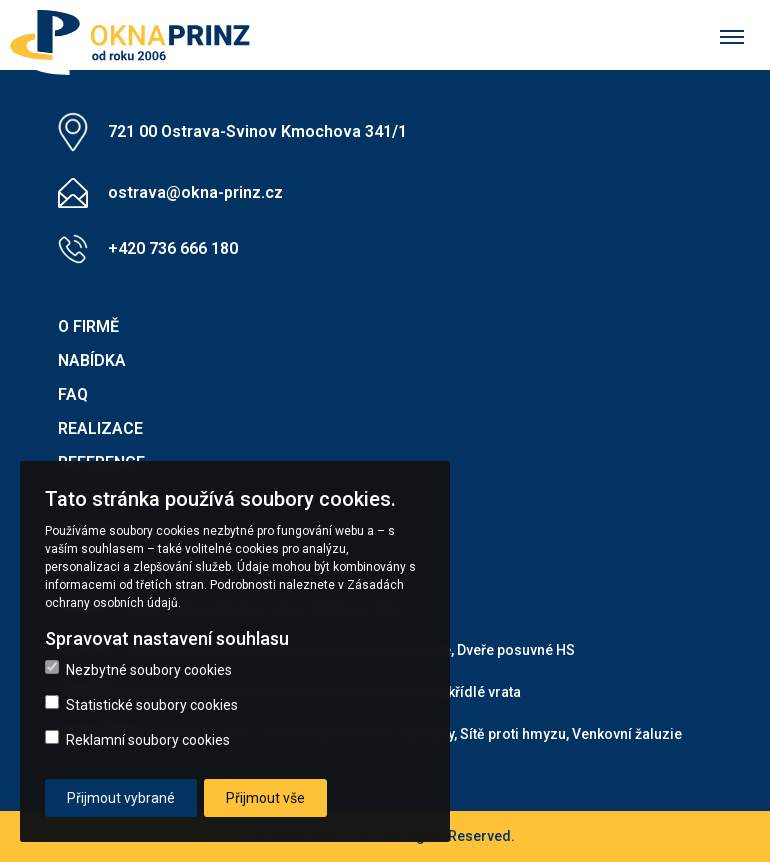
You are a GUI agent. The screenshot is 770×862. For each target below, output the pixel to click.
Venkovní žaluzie (627, 734)
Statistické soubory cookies (141, 704)
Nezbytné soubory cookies (138, 669)
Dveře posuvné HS (516, 650)
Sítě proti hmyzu (513, 734)
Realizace (100, 428)
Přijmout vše (265, 798)
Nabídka (92, 360)
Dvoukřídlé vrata (468, 692)
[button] (133, 35)
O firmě (88, 326)
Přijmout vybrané (121, 798)
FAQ (73, 394)
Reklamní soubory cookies (137, 739)
